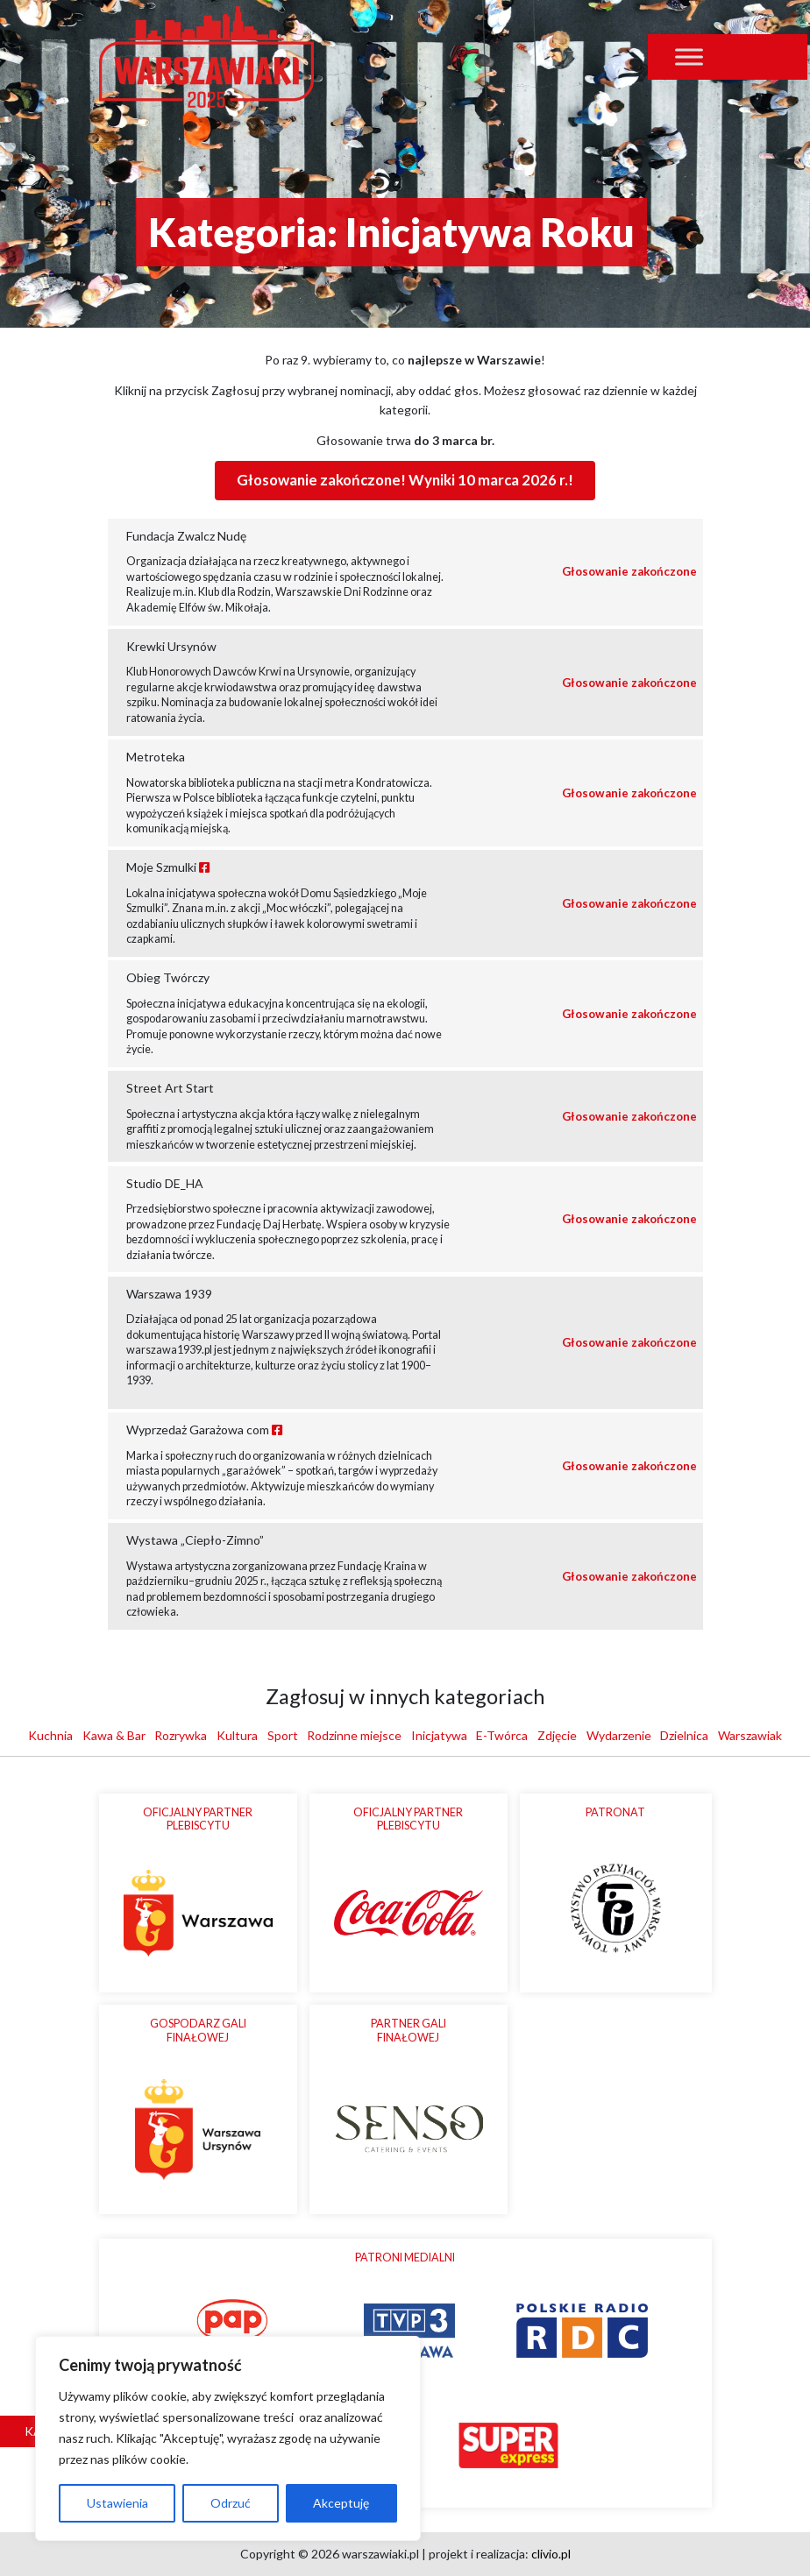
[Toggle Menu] (689, 56)
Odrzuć (230, 2502)
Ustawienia (117, 2502)
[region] (228, 2438)
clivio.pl (551, 2553)
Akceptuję (341, 2502)
